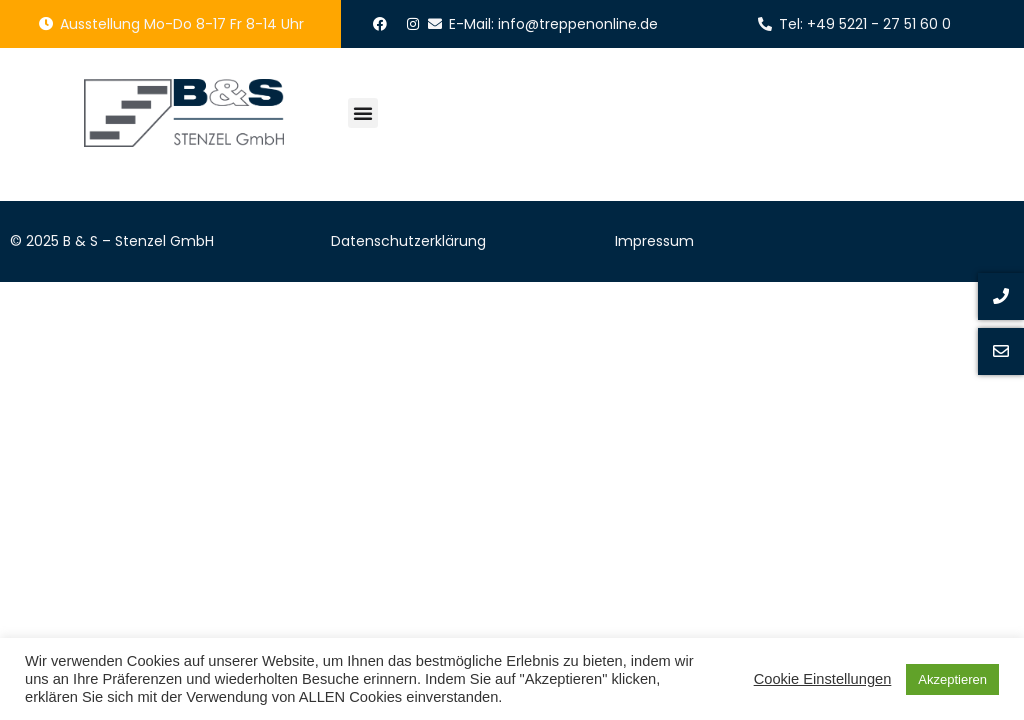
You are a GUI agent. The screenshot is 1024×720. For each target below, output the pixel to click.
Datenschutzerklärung (408, 241)
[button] (363, 113)
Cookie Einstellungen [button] (823, 679)
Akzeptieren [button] (952, 679)
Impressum (654, 241)
